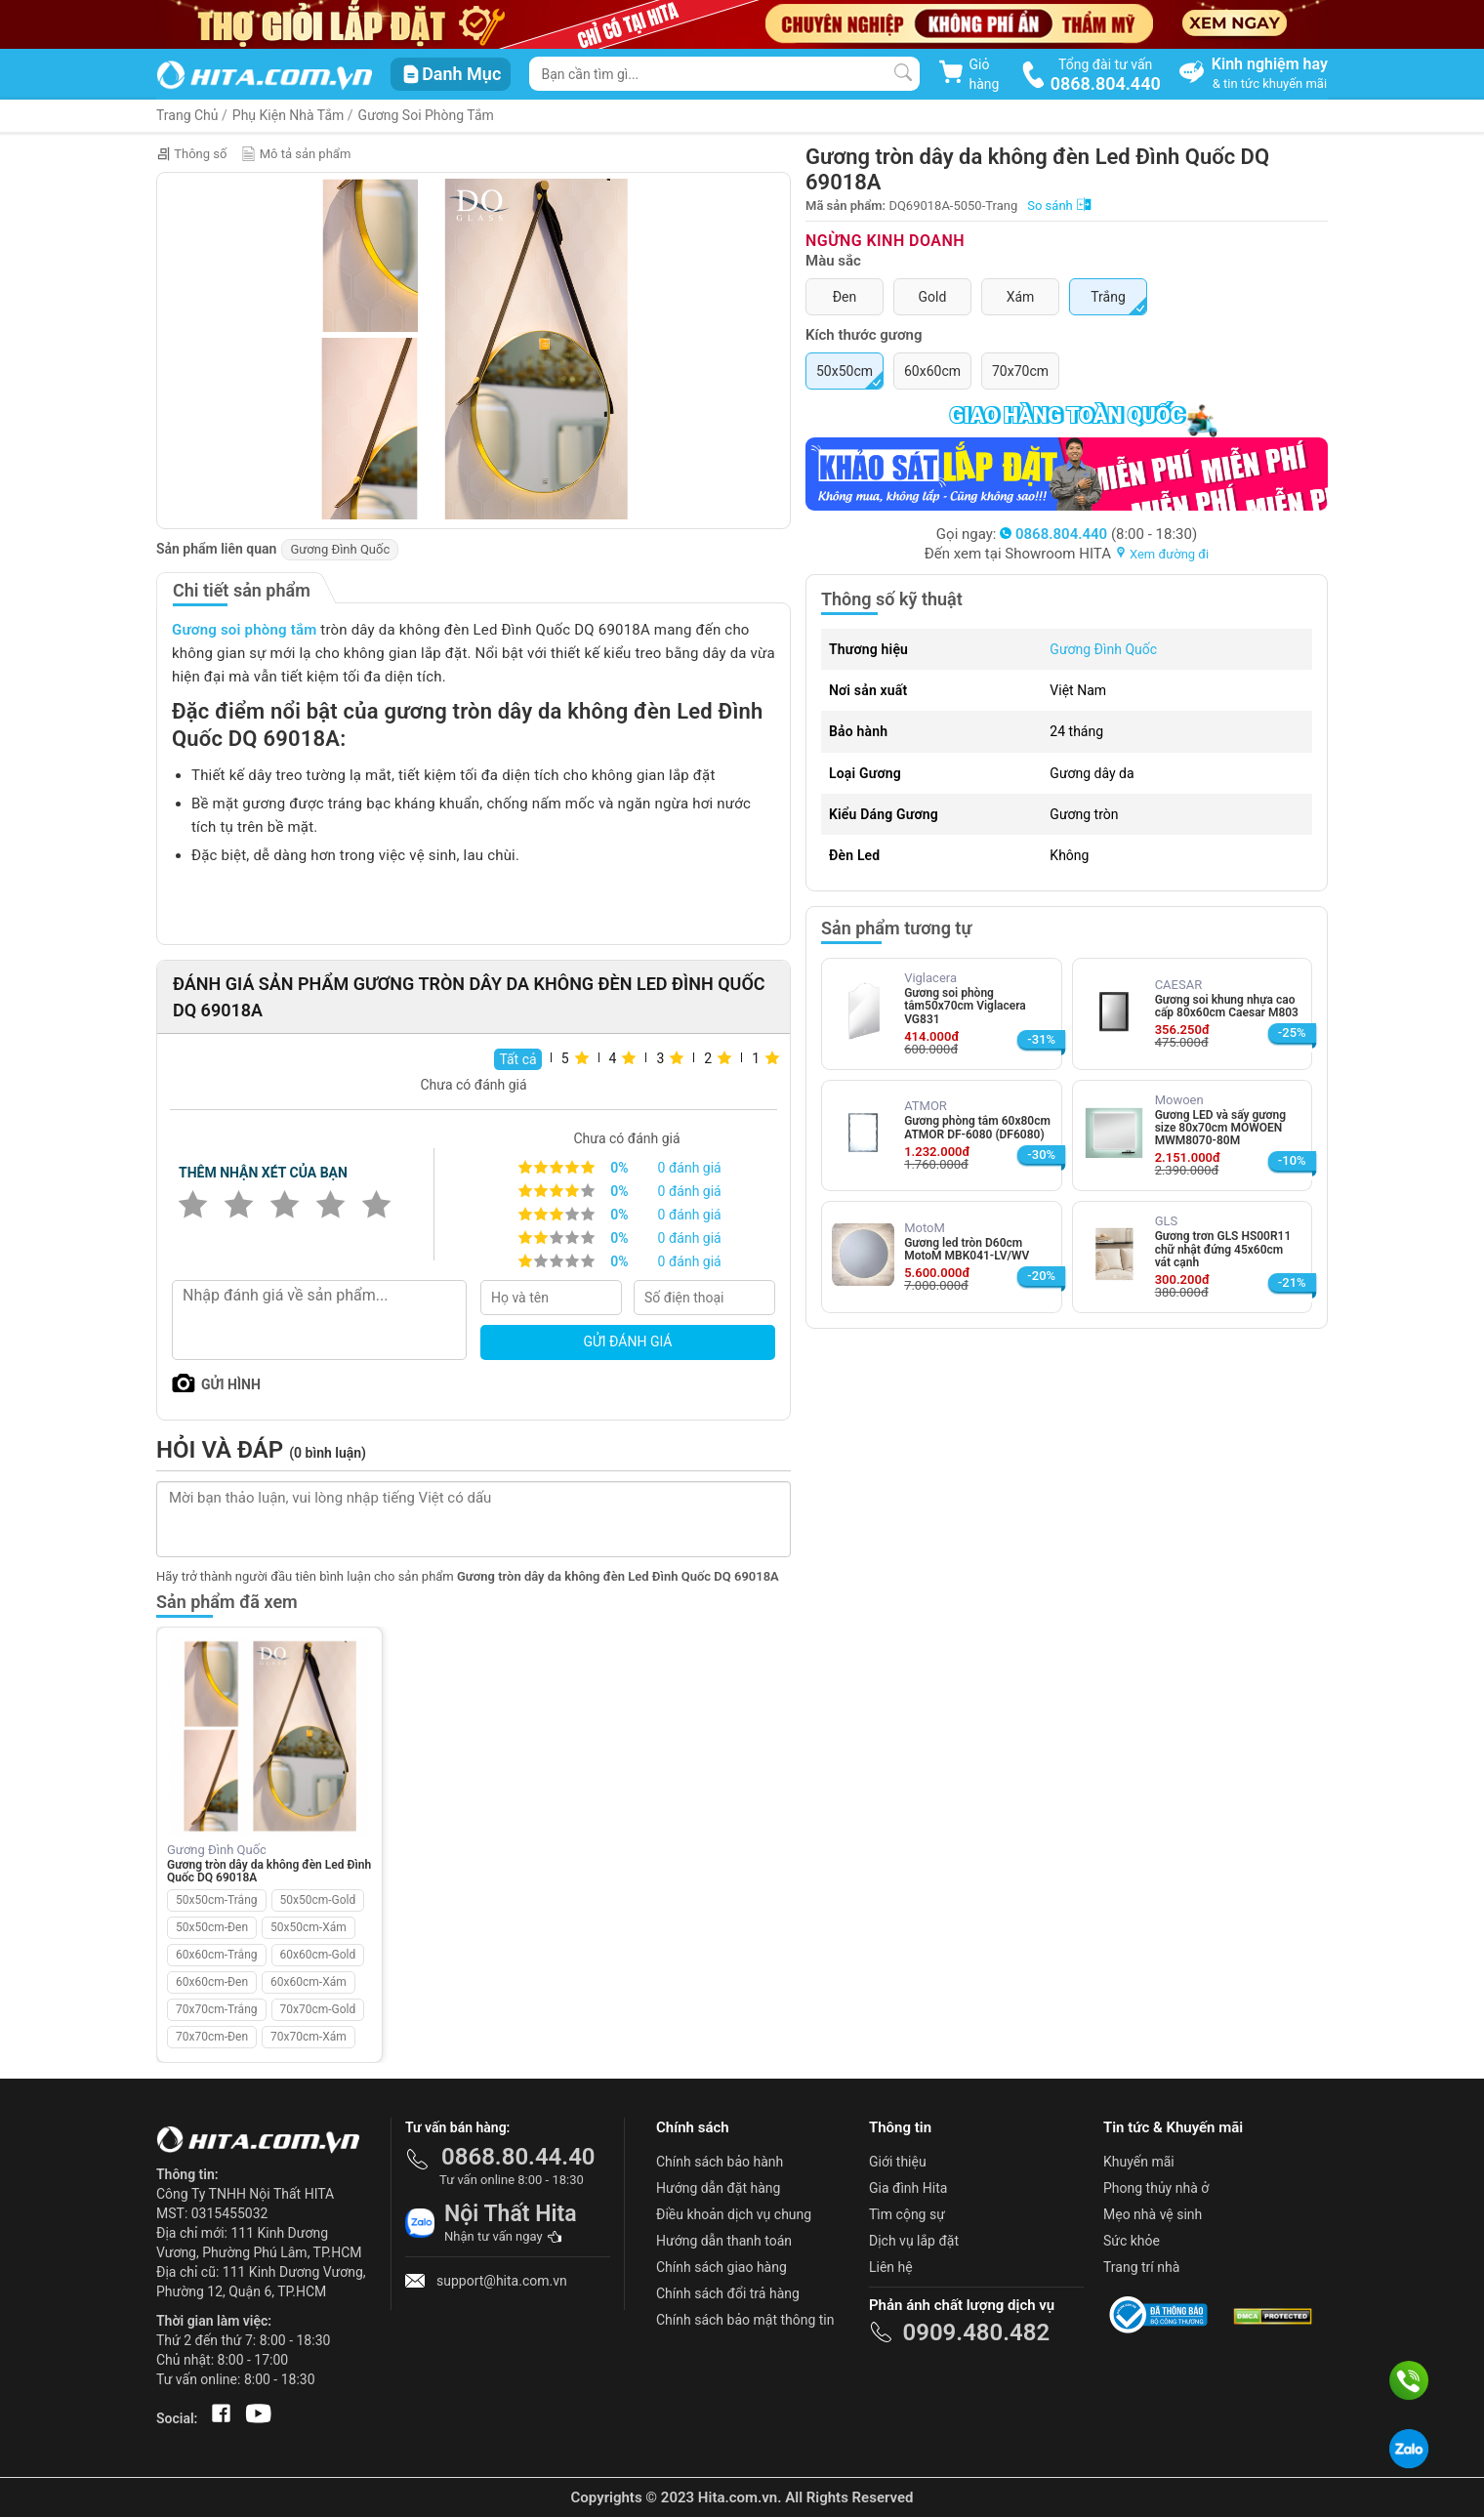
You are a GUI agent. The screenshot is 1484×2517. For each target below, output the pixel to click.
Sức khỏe (1131, 2241)
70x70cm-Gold (318, 2009)
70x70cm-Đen (212, 2036)
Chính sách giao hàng (721, 2267)
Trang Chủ (187, 115)
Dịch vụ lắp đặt (914, 2241)
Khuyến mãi (1139, 2161)
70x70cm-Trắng (217, 2009)
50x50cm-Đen (212, 1927)
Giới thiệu (898, 2161)
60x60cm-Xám (308, 1982)
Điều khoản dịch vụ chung (733, 2214)
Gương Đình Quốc (340, 549)
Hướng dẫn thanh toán (724, 2241)
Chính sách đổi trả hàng (728, 2293)
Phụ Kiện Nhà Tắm (288, 115)
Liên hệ (891, 2267)
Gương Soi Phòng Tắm (426, 115)
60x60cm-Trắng (217, 1954)
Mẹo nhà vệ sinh (1152, 2214)
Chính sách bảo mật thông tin (745, 2320)
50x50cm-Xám (308, 1927)
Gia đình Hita (908, 2188)
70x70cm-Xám (308, 2036)
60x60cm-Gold (318, 1954)
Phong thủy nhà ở (1156, 2188)
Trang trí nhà (1141, 2267)
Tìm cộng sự (907, 2214)
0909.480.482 (976, 2332)
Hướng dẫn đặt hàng (718, 2188)
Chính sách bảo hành (719, 2161)
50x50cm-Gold (318, 1900)
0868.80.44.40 (518, 2156)
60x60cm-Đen (212, 1982)
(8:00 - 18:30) (1098, 534)
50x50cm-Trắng (217, 1900)
